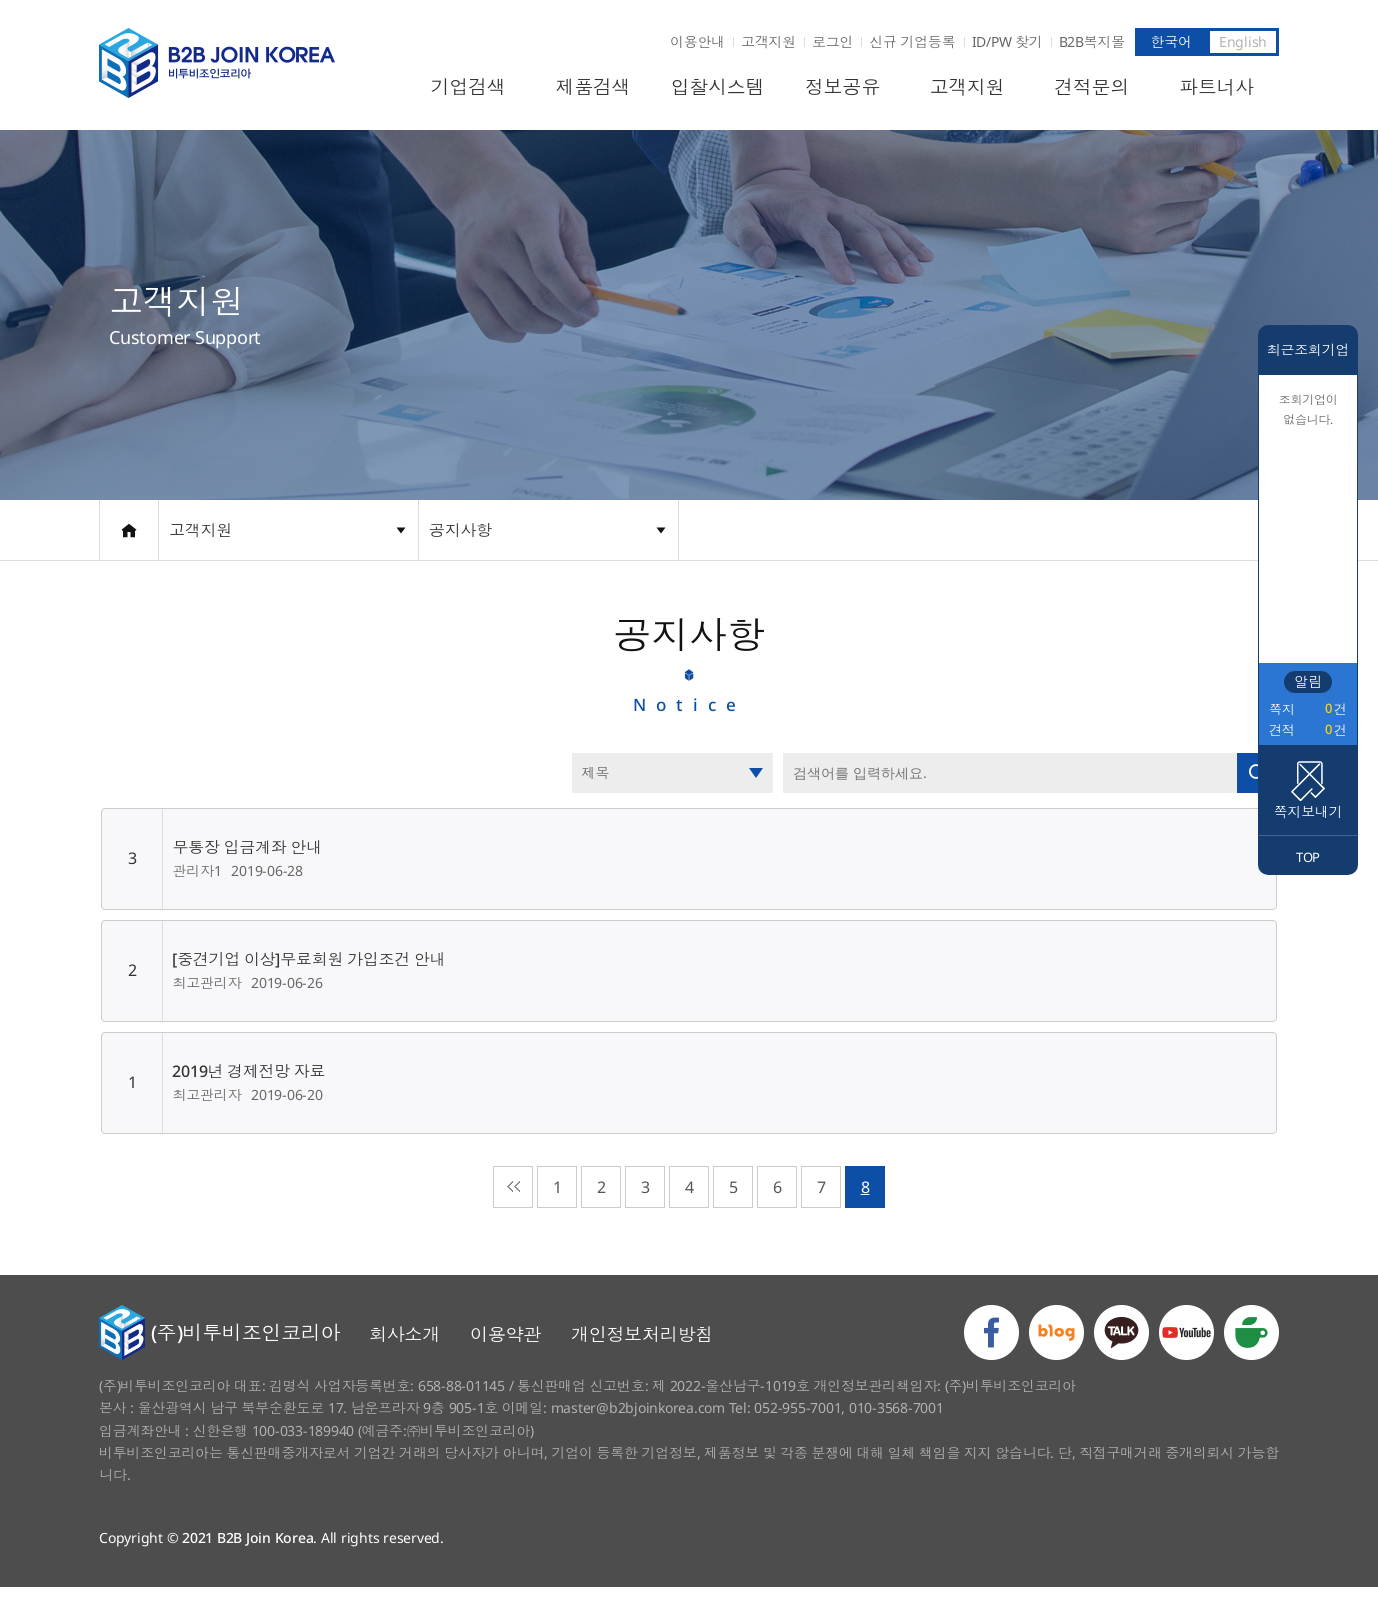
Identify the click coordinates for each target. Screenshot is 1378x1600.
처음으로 (513, 1194)
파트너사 (1216, 87)
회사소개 (404, 1346)
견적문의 (1091, 87)
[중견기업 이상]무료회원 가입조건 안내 (306, 966)
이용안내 (697, 41)
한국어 (1170, 41)
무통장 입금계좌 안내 (244, 854)
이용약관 (505, 1346)
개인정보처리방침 (642, 1346)
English (1243, 41)
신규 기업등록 (912, 41)
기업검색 (468, 87)
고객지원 (768, 41)
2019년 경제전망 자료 (246, 1078)
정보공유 (842, 87)
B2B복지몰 (1092, 41)
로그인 (832, 41)
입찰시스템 (718, 87)
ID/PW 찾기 (1007, 41)
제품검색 (592, 87)
